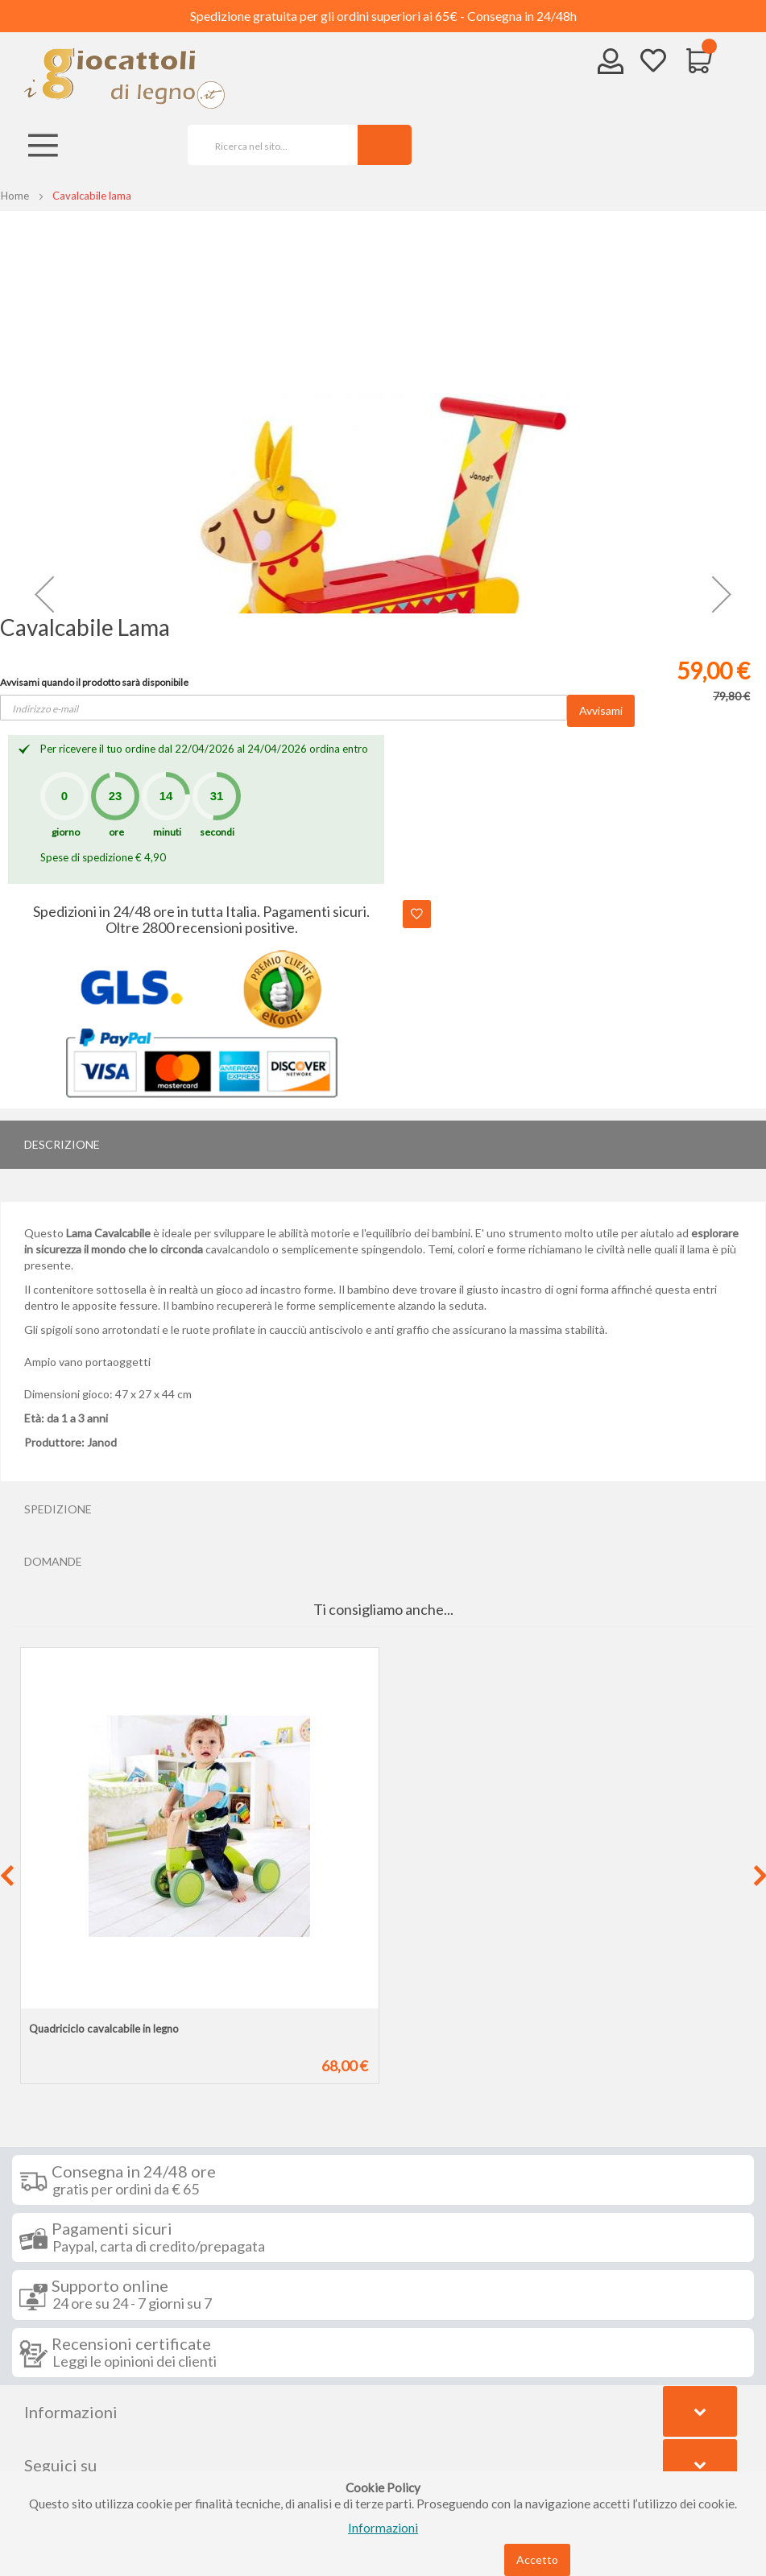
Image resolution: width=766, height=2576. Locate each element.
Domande (53, 1561)
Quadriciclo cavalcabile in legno (104, 2028)
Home (15, 195)
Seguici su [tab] (60, 2465)
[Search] (385, 145)
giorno (66, 832)
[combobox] (267, 145)
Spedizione (58, 1509)
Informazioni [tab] (71, 2411)
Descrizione (62, 1144)
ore (116, 832)
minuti (167, 832)
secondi (217, 832)
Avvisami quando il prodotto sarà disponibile (94, 682)
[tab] (383, 1145)
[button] (44, 593)
